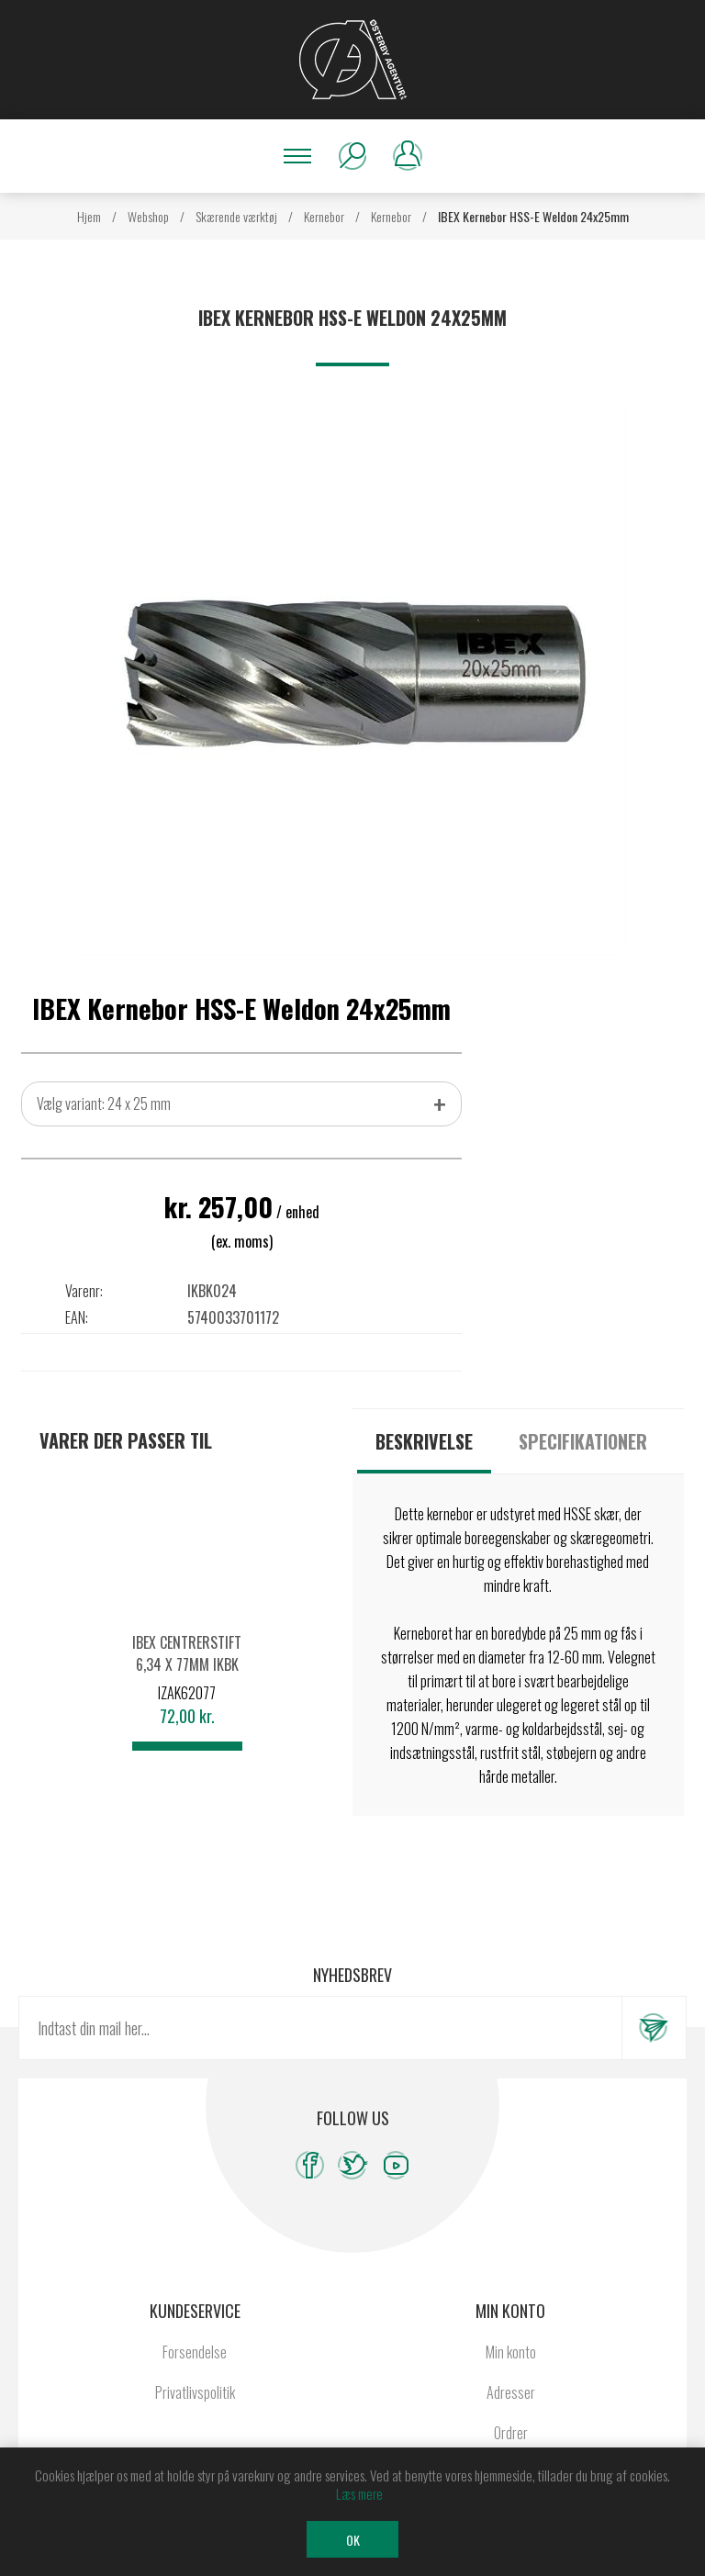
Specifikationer (583, 1441)
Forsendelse (194, 2352)
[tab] (424, 1441)
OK (353, 2539)
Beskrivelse (424, 1441)
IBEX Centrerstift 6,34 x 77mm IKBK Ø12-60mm (186, 1664)
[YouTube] (396, 2165)
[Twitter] (353, 2165)
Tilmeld (653, 2028)
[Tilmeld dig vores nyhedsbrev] (320, 2028)
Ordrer (511, 2433)
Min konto (511, 2352)
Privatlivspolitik (195, 2392)
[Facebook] (310, 2165)
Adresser (511, 2392)
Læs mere (359, 2493)
